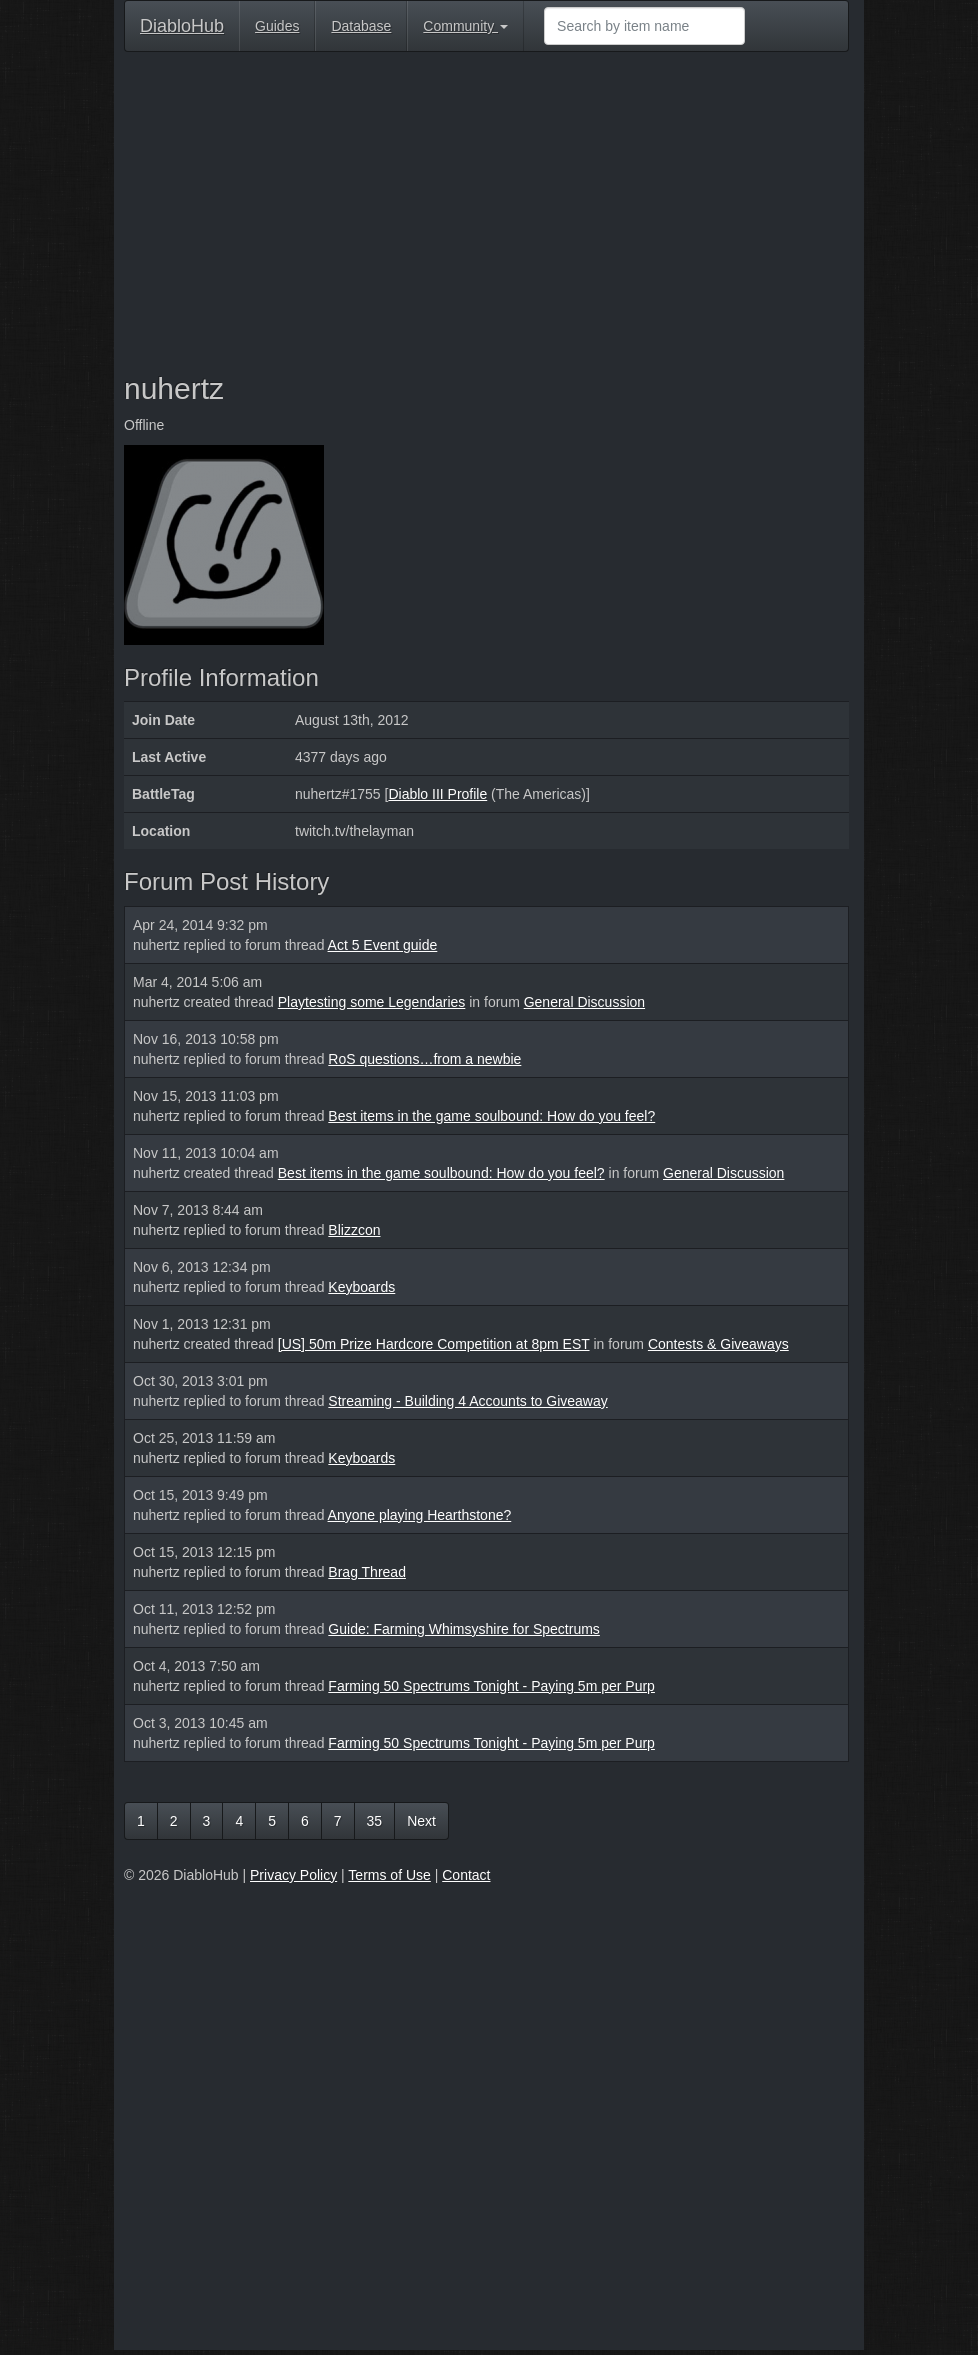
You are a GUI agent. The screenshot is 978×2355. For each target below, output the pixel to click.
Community (465, 26)
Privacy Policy (293, 1875)
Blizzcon (354, 1230)
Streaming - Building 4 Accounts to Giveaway (467, 1401)
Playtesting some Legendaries (372, 1002)
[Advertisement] (486, 212)
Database (361, 26)
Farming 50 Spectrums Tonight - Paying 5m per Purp (491, 1686)
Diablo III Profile (437, 794)
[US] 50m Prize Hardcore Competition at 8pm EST (434, 1344)
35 (375, 1821)
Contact (466, 1875)
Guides (277, 26)
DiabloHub (182, 23)
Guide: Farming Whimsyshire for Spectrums (464, 1629)
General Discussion (584, 1002)
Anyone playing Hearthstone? (420, 1515)
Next (421, 1821)
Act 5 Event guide (383, 945)
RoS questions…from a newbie (424, 1059)
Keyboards (361, 1287)
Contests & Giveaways (718, 1344)
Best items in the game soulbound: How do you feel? (491, 1116)
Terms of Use (389, 1875)
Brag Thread (367, 1572)
